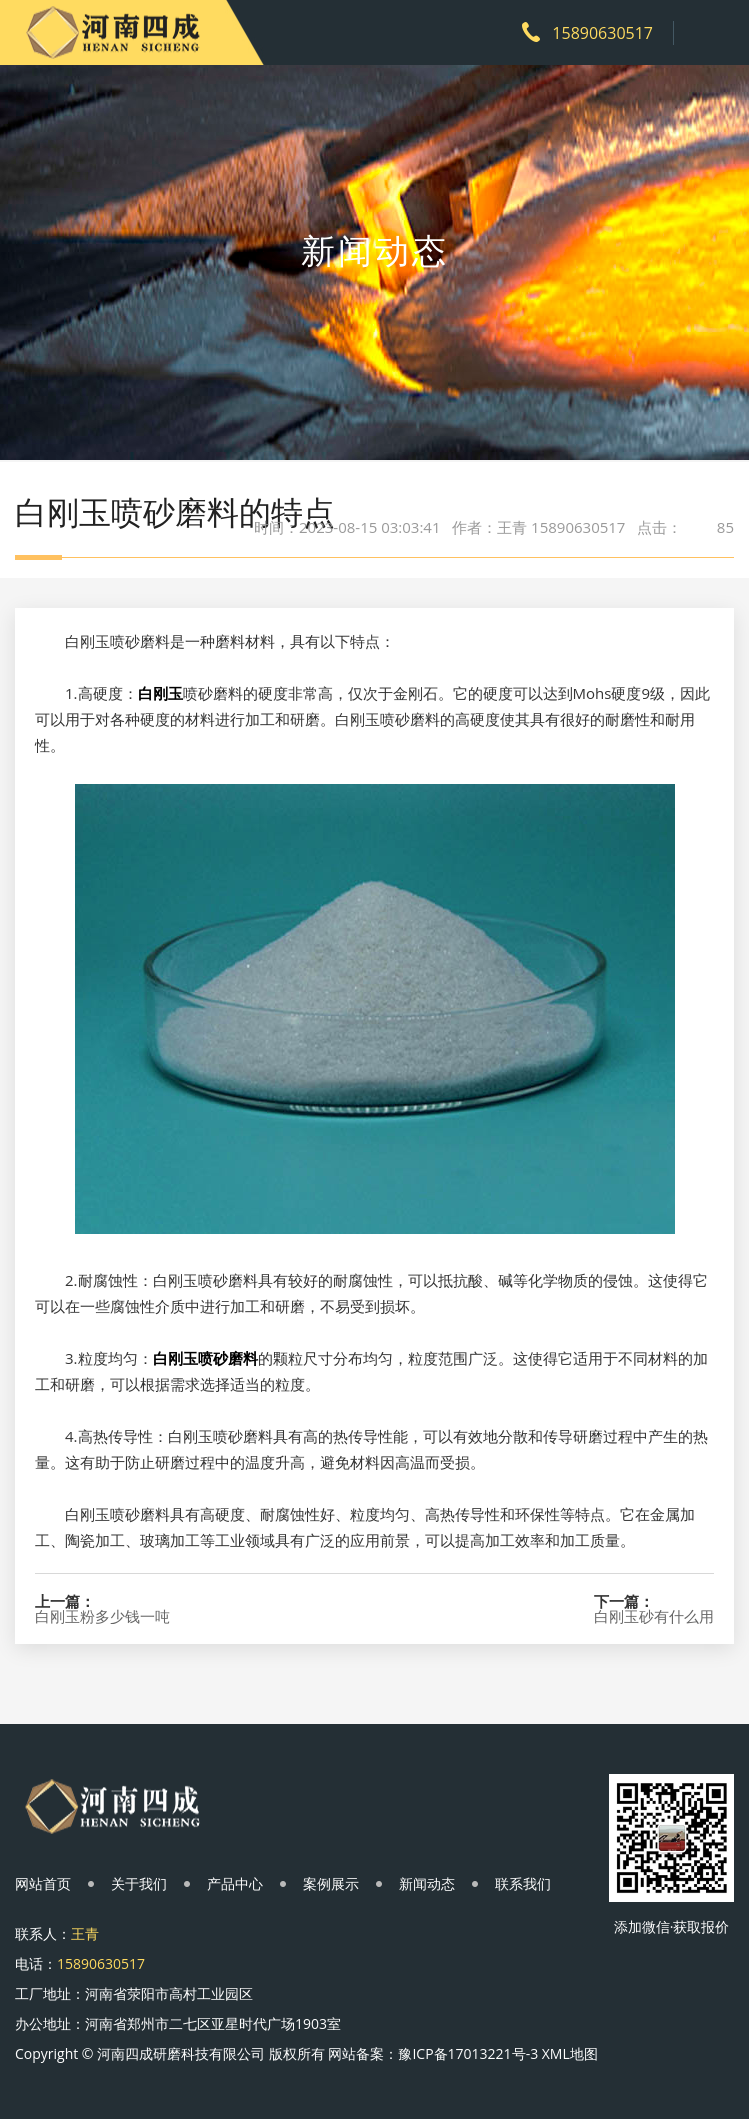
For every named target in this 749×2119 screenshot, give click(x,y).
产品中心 (235, 1883)
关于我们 (139, 1883)
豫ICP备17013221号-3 (468, 2053)
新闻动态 (427, 1883)
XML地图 (570, 2053)
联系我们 (523, 1883)
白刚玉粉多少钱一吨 (102, 1616)
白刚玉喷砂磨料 (205, 1358)
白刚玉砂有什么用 (654, 1616)
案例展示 (331, 1883)
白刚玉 (160, 693)
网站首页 (43, 1883)
